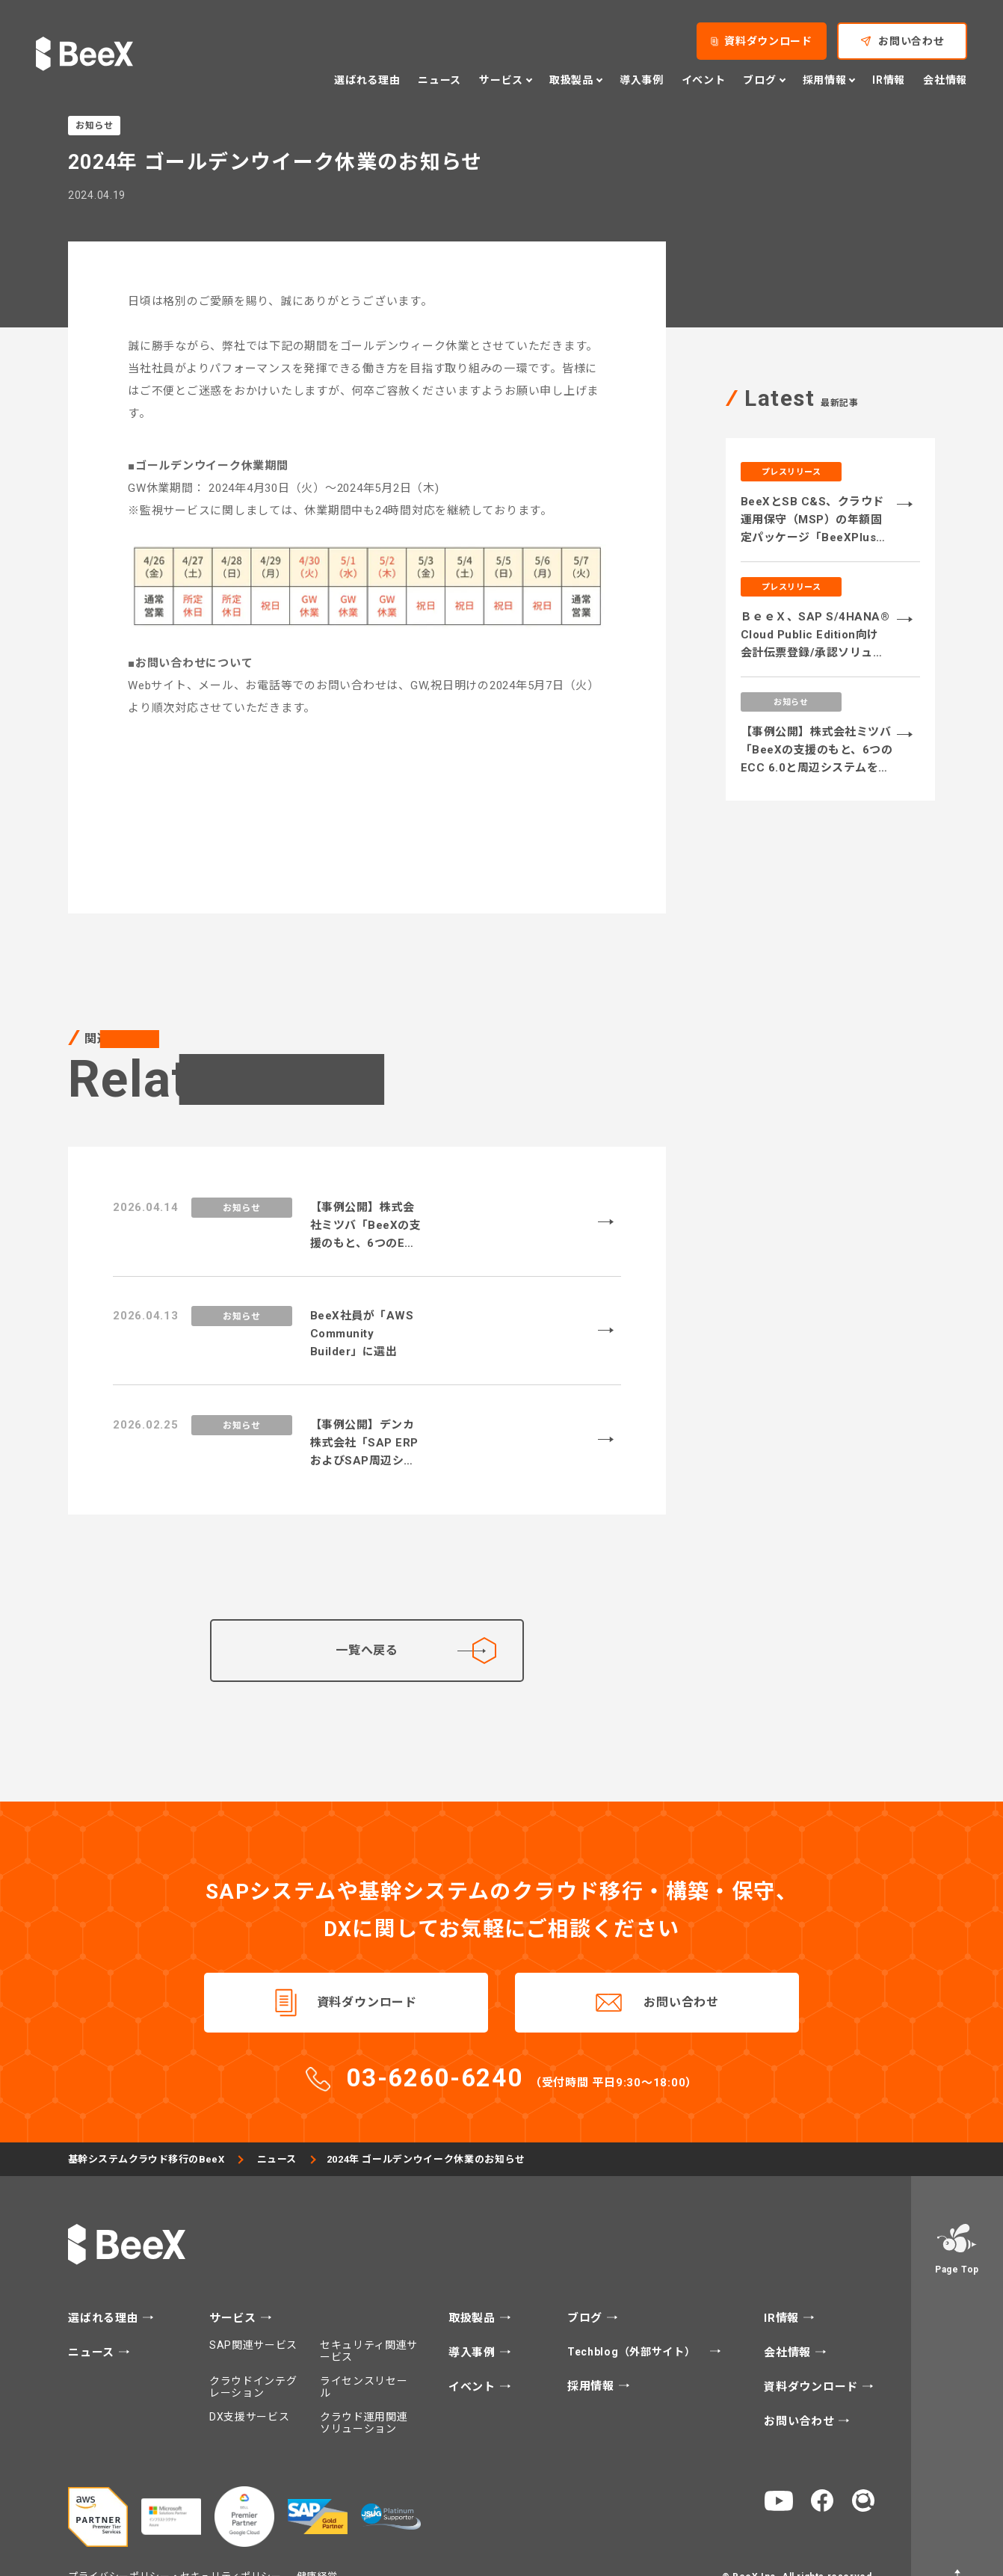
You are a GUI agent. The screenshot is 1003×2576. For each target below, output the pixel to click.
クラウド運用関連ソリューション (364, 2388)
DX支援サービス (249, 2382)
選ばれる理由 (105, 2284)
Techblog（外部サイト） (632, 2317)
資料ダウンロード (367, 1967)
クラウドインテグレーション (253, 2352)
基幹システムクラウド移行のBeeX (147, 2124)
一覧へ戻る (416, 1615)
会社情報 (789, 2318)
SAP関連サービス (253, 2311)
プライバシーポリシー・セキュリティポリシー (175, 2541)
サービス (234, 2284)
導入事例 (473, 2318)
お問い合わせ (681, 1967)
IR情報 (783, 2284)
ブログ (586, 2284)
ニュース (280, 2124)
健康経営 (317, 2541)
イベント (473, 2352)
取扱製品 (473, 2284)
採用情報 (592, 2352)
